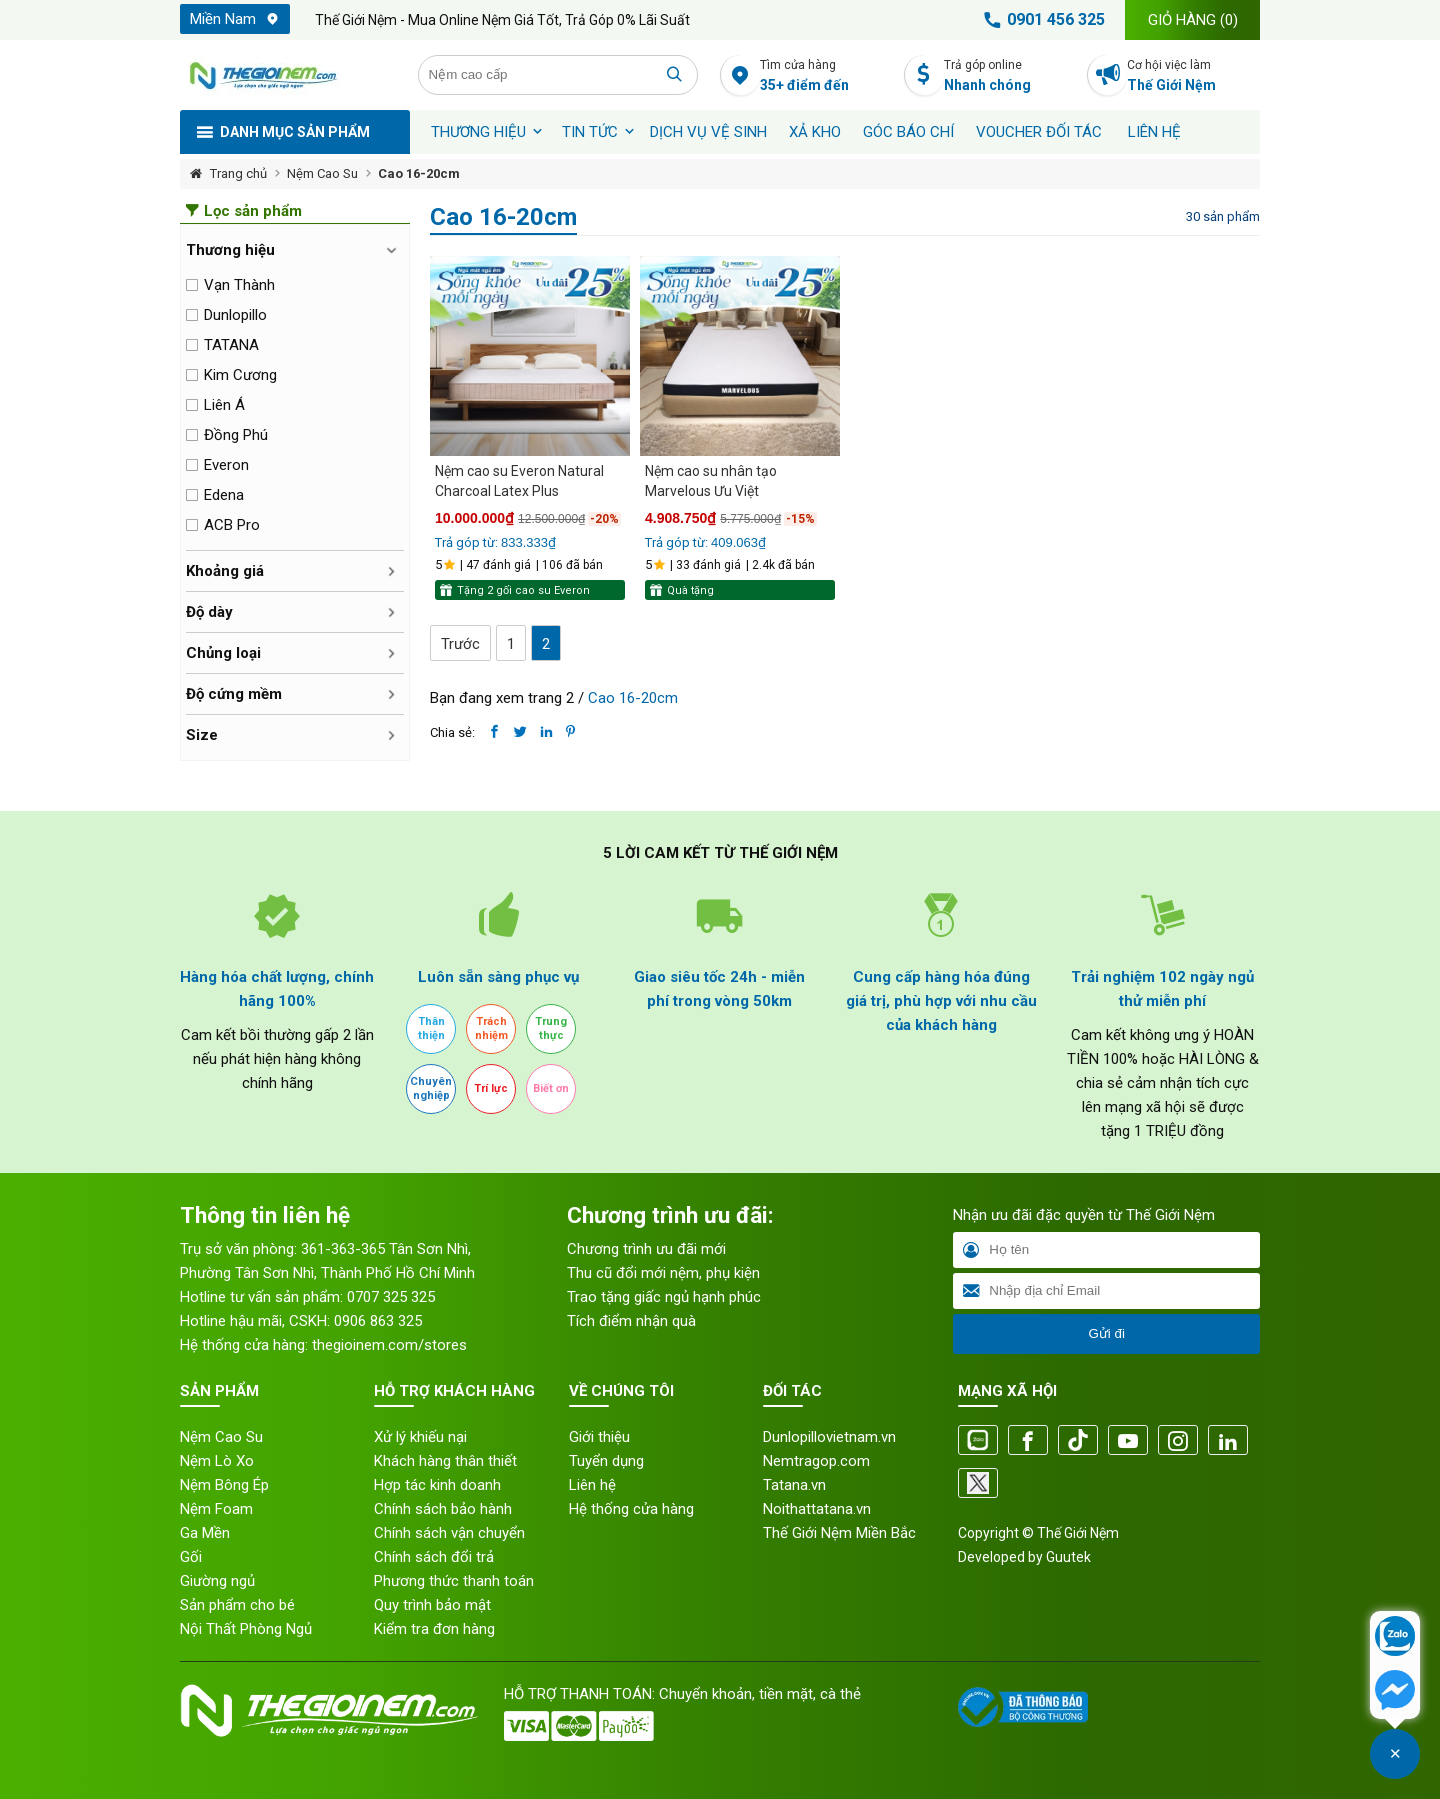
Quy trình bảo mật (432, 1605)
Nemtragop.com (816, 1461)
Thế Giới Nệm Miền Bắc (839, 1533)
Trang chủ (238, 173)
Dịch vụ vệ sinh (708, 132)
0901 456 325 (1041, 20)
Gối (191, 1557)
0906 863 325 (378, 1321)
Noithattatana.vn (817, 1509)
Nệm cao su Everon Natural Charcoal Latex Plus (519, 481)
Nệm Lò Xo (217, 1461)
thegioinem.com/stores (389, 1345)
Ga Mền (205, 1533)
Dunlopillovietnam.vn (829, 1437)
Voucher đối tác (1039, 132)
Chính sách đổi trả (434, 1557)
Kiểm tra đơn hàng (434, 1629)
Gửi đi (1106, 1333)
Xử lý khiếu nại (420, 1437)
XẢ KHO (815, 132)
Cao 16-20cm (419, 173)
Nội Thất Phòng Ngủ (246, 1629)
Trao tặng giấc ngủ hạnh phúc (664, 1297)
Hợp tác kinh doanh (437, 1485)
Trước (460, 644)
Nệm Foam (216, 1509)
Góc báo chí (908, 132)
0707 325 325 (391, 1297)
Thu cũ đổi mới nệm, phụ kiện (663, 1273)
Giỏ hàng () (1193, 20)
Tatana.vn (794, 1485)
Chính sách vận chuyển (449, 1533)
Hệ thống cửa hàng (631, 1509)
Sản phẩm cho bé (237, 1605)
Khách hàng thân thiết (445, 1461)
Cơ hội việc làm (1193, 76)
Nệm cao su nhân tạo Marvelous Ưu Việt (711, 481)
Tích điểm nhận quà (631, 1321)
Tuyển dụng (606, 1461)
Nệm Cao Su (322, 173)
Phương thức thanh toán (454, 1581)
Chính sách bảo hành (443, 1509)
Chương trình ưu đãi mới (646, 1249)
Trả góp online (1010, 76)
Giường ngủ (217, 1581)
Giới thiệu (599, 1437)
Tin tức (590, 132)
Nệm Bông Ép (224, 1485)
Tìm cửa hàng (826, 76)
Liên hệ (1154, 132)
